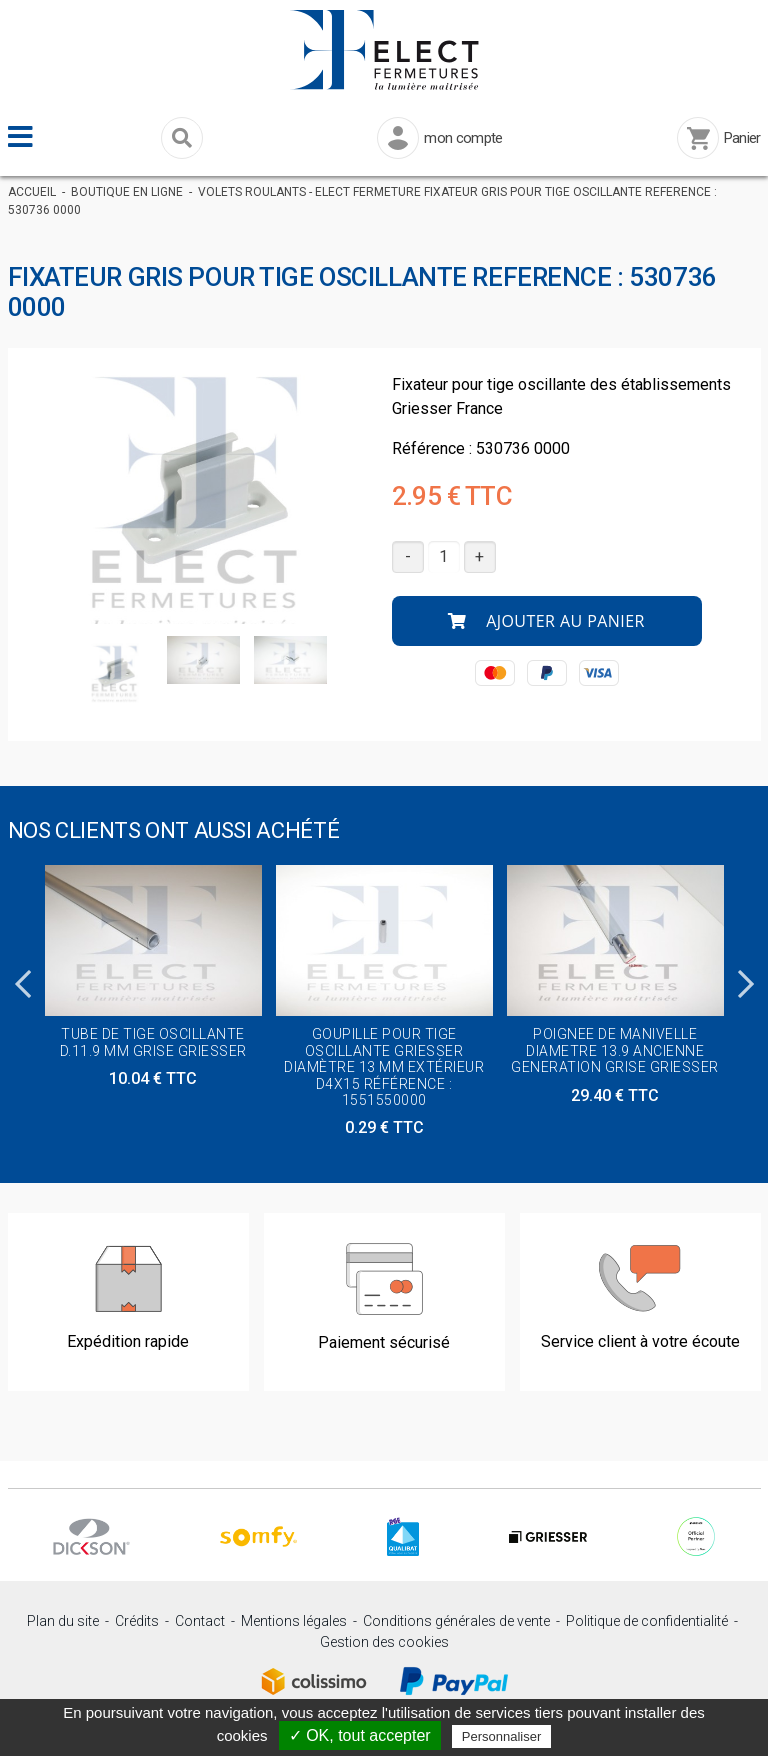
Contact (200, 1621)
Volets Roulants (252, 192)
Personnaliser (502, 1736)
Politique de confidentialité (647, 1621)
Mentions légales (294, 1621)
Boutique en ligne (127, 192)
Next (746, 978)
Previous (23, 978)
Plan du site (63, 1621)
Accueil (32, 192)
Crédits (137, 1621)
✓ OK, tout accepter (360, 1735)
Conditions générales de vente (456, 1621)
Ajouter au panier (546, 621)
